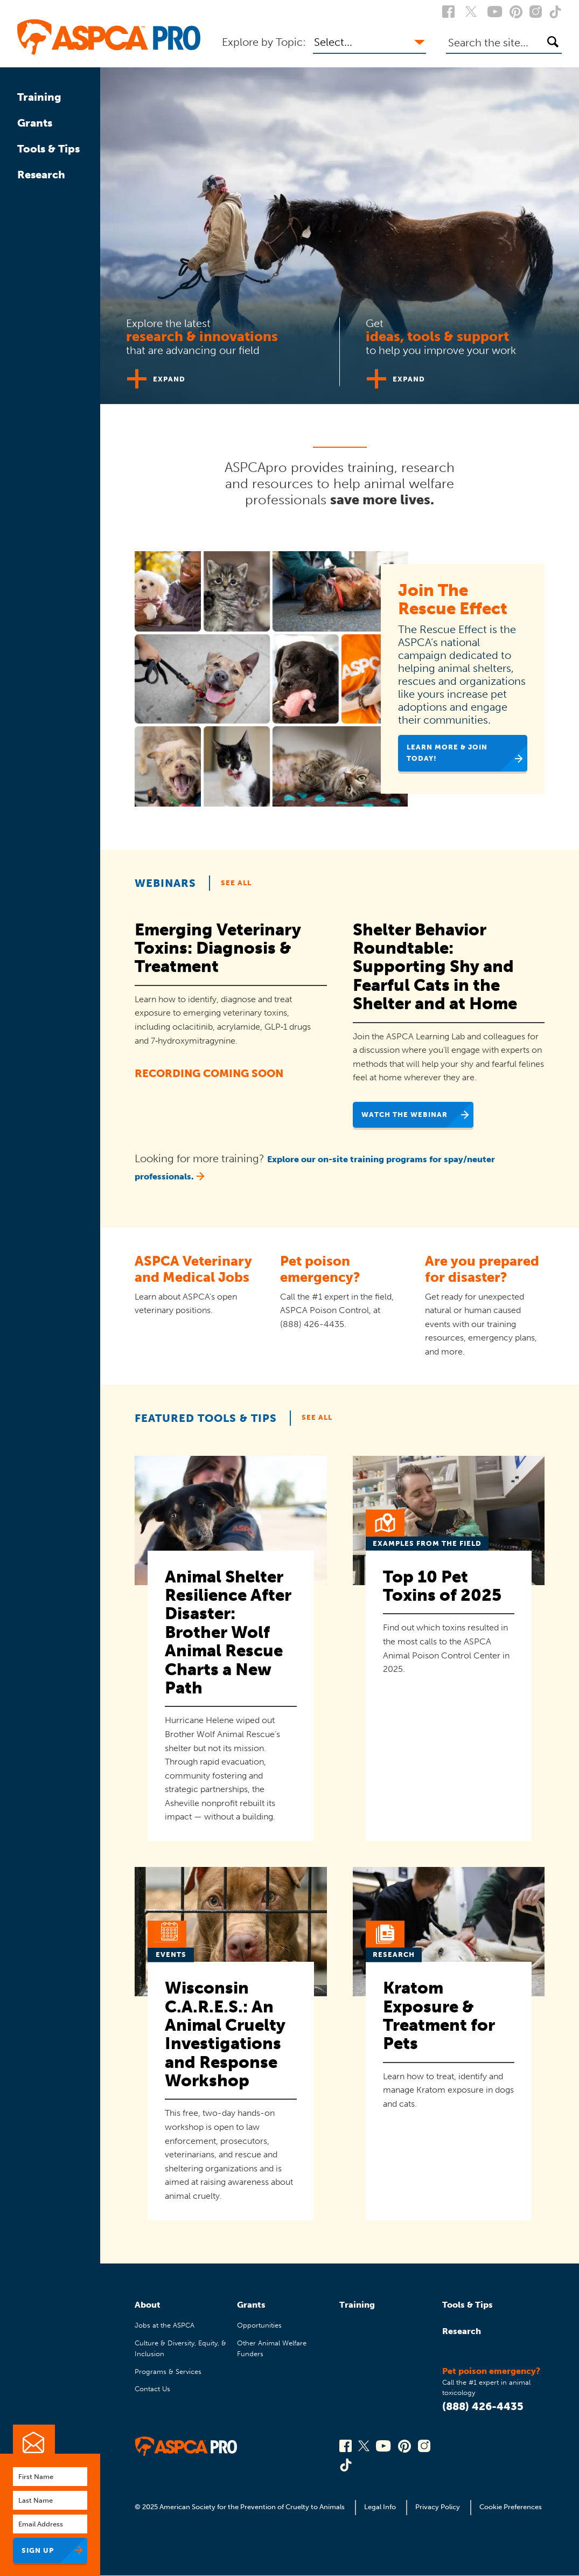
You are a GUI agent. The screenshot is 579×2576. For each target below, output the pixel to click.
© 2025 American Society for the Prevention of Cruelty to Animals (240, 2507)
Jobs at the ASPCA (164, 2325)
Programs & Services (168, 2371)
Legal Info (380, 2507)
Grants (34, 122)
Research (41, 174)
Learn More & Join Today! (447, 752)
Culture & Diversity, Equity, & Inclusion (180, 2348)
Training (39, 97)
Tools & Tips (48, 148)
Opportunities (259, 2325)
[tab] (220, 347)
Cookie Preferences (510, 2507)
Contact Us (152, 2389)
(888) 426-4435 (483, 2406)
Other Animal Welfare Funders (271, 2348)
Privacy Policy (437, 2507)
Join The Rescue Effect (452, 599)
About (148, 2305)
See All (236, 883)
